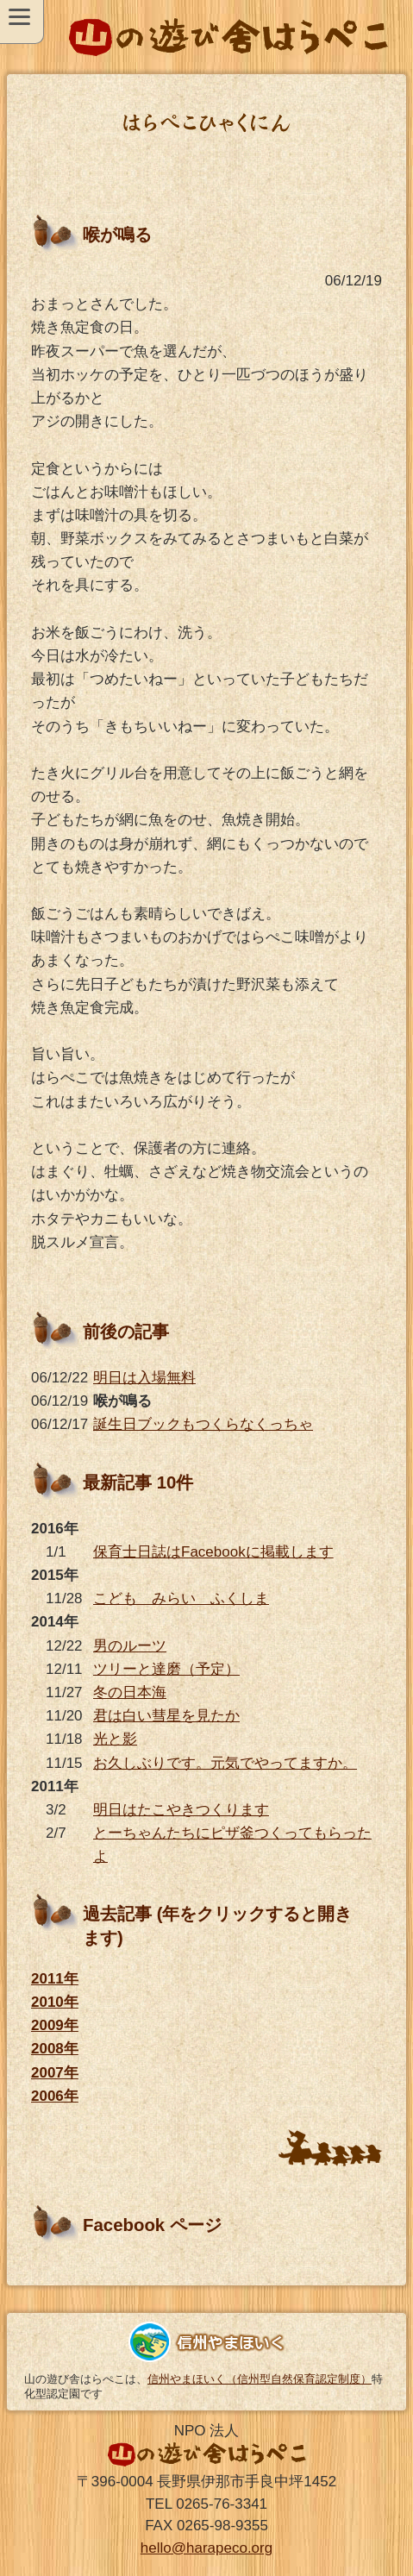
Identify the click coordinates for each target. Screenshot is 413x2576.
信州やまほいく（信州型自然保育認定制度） (259, 2378)
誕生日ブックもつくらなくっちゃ (203, 1424)
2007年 (54, 2073)
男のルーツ (129, 1646)
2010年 (54, 2002)
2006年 (54, 2096)
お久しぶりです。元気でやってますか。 (225, 1763)
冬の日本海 (129, 1692)
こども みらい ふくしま (181, 1598)
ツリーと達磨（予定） (166, 1669)
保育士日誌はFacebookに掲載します (213, 1552)
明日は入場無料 (144, 1377)
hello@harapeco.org (206, 2548)
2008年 (54, 2048)
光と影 (115, 1739)
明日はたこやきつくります (181, 1810)
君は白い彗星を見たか (166, 1716)
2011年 (54, 1979)
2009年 (54, 2025)
